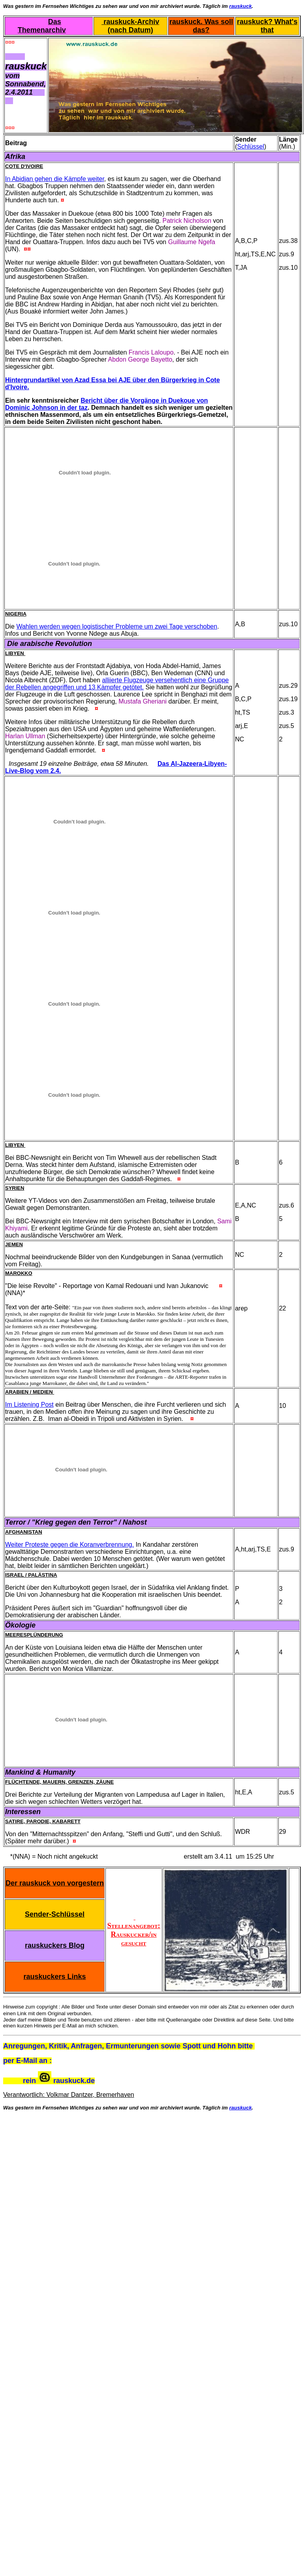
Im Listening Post (29, 1404)
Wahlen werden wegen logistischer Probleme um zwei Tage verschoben (116, 626)
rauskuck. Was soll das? (201, 26)
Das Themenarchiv (42, 26)
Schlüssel (250, 146)
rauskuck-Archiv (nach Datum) (130, 26)
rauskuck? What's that (267, 26)
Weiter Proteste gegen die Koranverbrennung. (69, 1544)
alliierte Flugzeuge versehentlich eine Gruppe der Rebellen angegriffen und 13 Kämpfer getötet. (117, 684)
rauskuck (240, 6)
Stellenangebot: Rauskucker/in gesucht (133, 1930)
